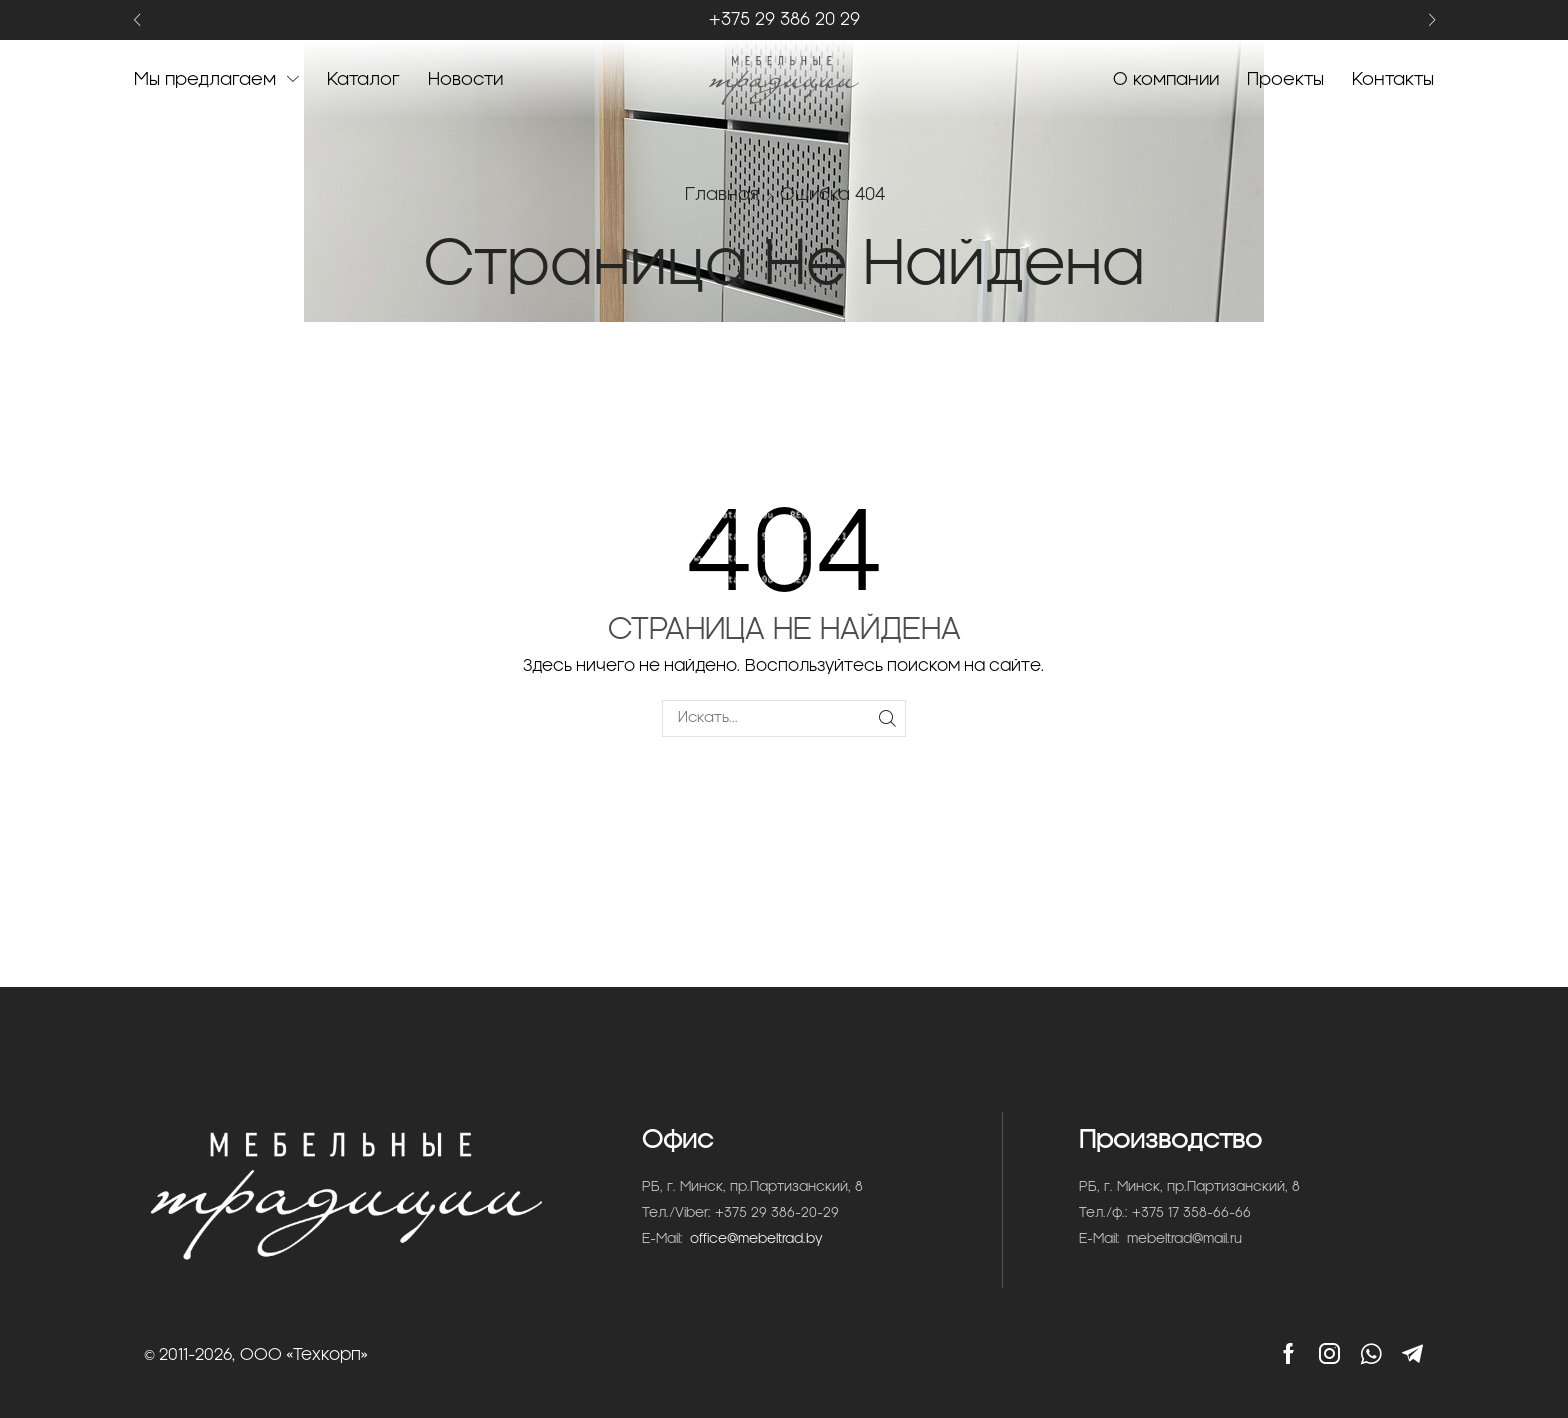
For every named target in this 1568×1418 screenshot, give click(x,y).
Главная (722, 194)
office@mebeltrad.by (756, 1239)
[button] (136, 20)
